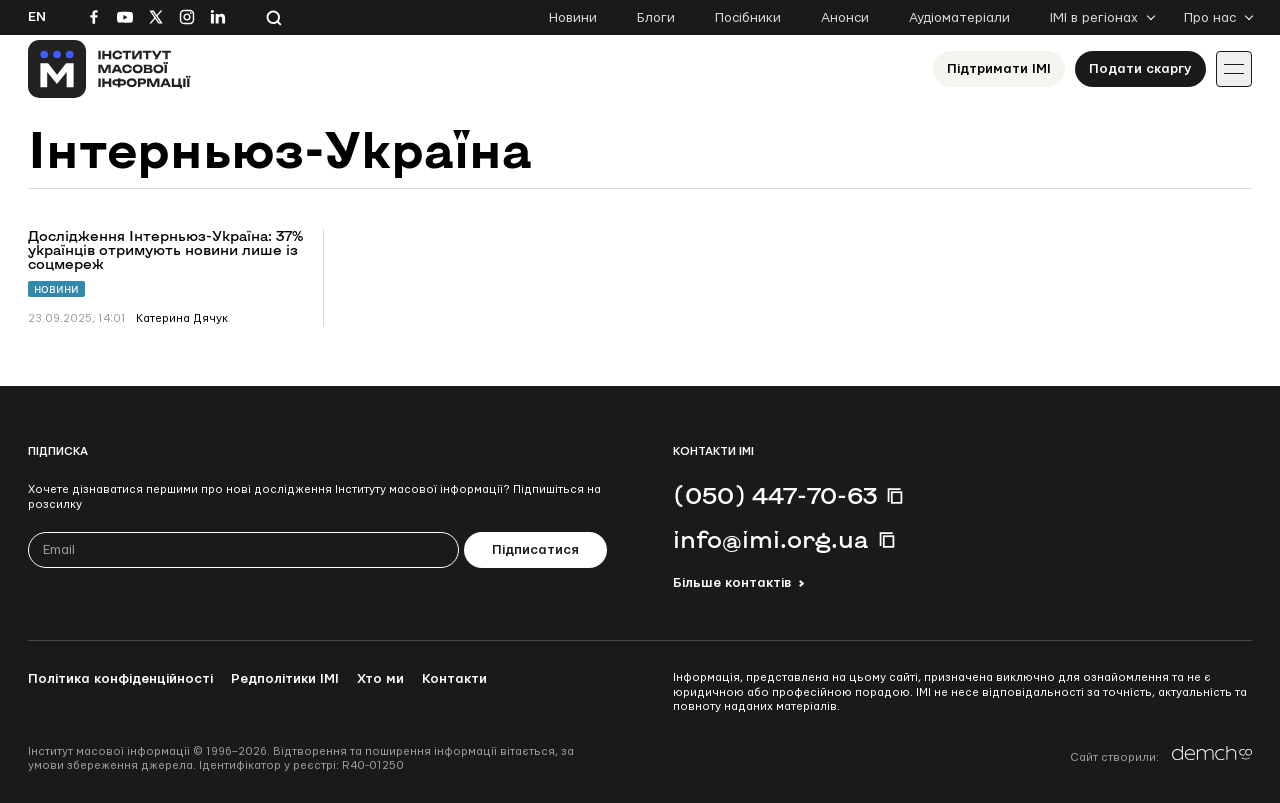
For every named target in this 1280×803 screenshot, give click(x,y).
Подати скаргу (1140, 69)
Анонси (845, 18)
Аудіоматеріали (959, 18)
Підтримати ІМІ (999, 69)
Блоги (656, 18)
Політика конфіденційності (120, 679)
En (37, 17)
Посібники (748, 18)
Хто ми (380, 679)
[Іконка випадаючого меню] (1234, 69)
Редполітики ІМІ (285, 679)
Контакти (454, 679)
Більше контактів (732, 583)
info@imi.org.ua (771, 539)
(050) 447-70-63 (775, 495)
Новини (573, 18)
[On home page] (109, 69)
